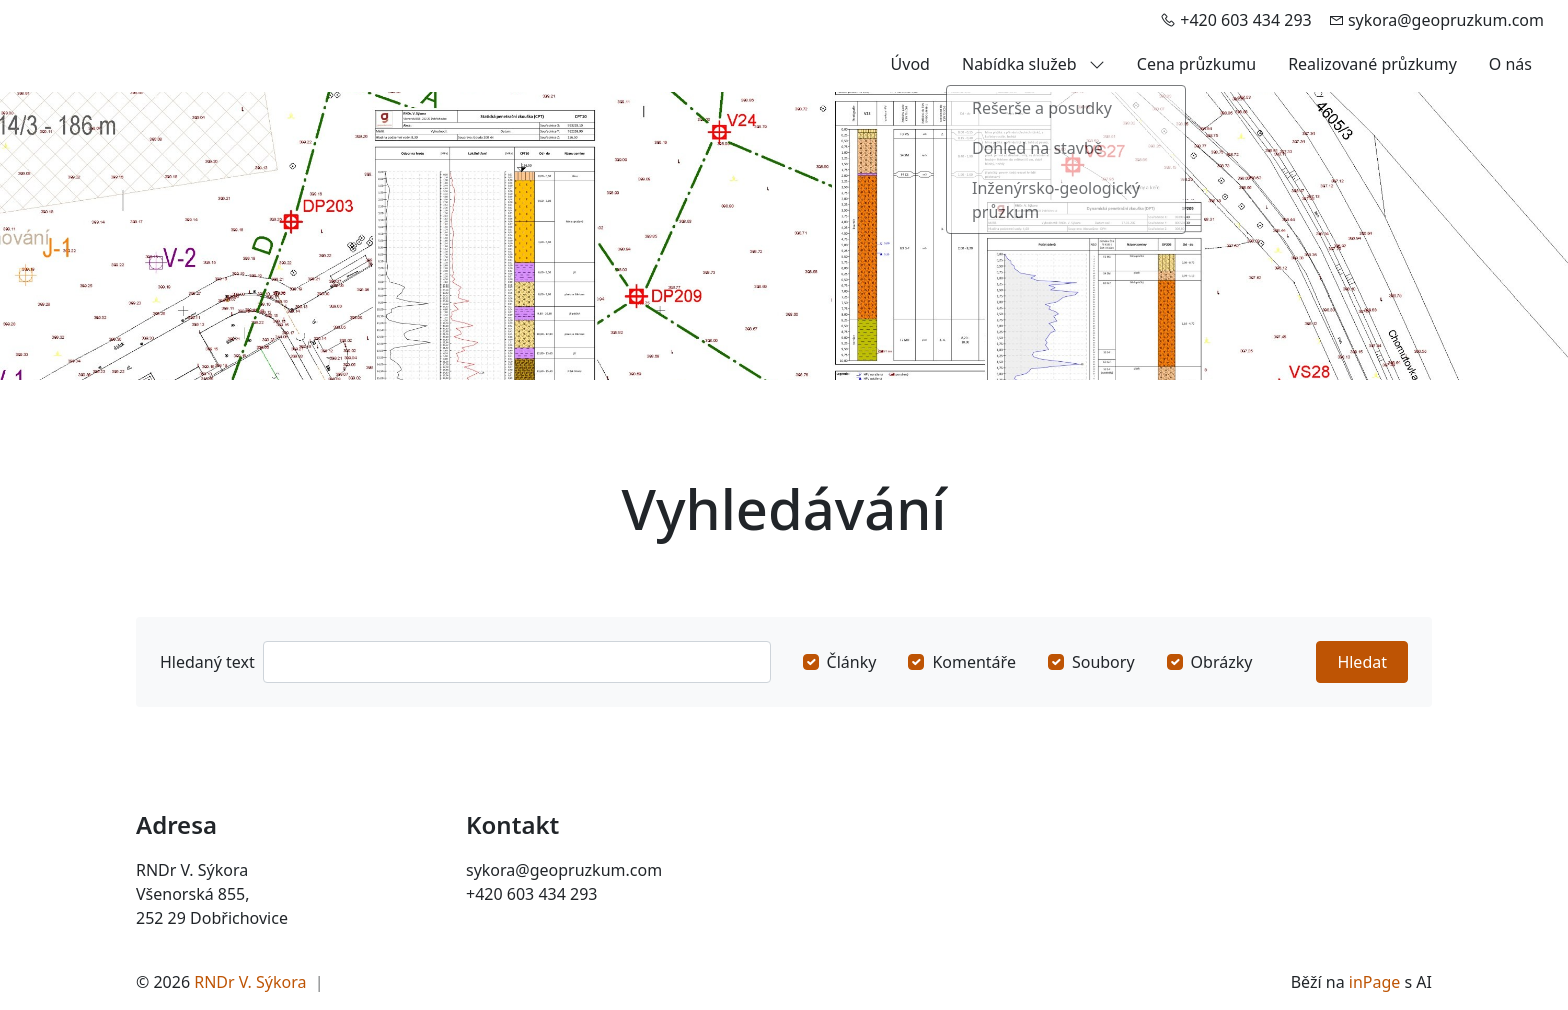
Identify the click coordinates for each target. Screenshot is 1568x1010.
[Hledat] (517, 662)
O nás (1510, 64)
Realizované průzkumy (1372, 64)
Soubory (1103, 662)
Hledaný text (207, 662)
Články (852, 662)
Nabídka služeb (1033, 64)
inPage (1375, 982)
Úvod (910, 64)
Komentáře (974, 662)
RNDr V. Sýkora (250, 982)
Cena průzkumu (1196, 64)
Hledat (1362, 662)
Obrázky (1222, 662)
